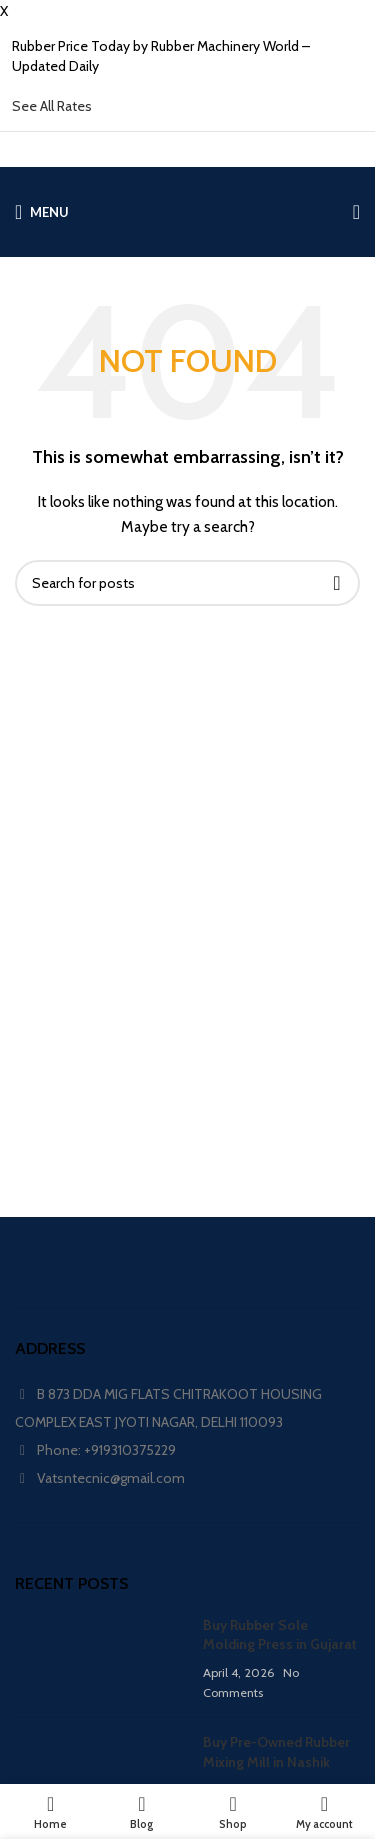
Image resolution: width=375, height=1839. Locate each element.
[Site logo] (187, 212)
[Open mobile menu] (42, 212)
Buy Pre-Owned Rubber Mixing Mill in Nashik (276, 1752)
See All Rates (52, 106)
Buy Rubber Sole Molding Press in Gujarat (280, 1635)
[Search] (187, 583)
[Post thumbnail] (101, 1659)
